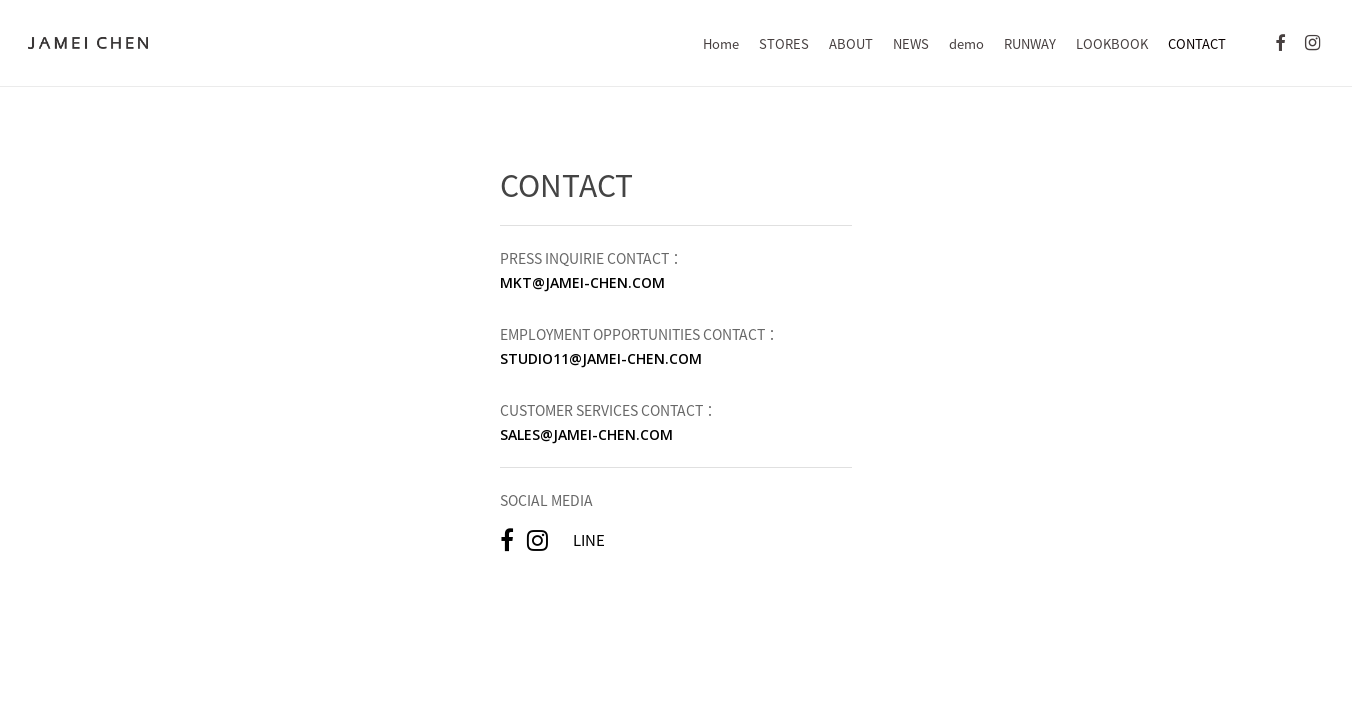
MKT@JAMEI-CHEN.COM (582, 282)
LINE (589, 540)
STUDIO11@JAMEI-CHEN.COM (601, 358)
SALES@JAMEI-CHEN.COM (586, 434)
